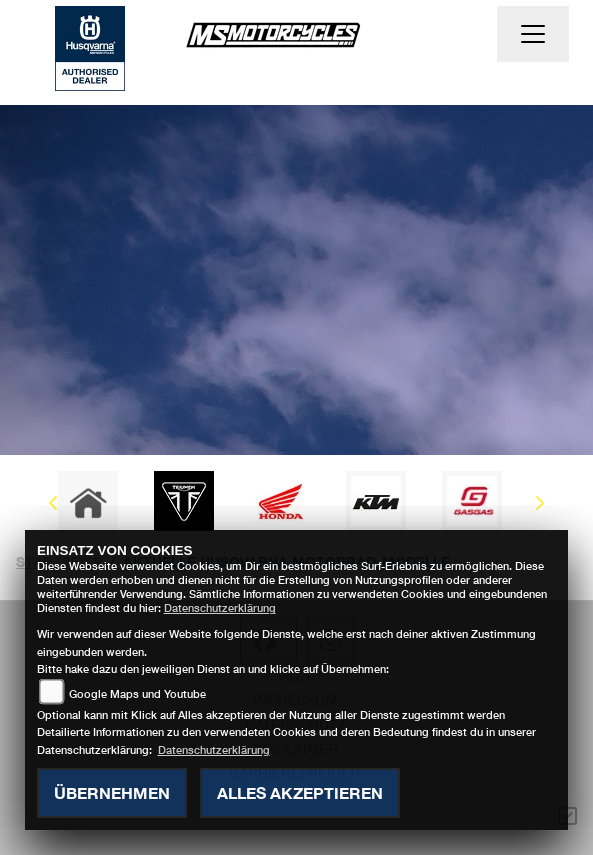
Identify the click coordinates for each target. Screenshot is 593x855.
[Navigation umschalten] (533, 34)
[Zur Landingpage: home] (88, 501)
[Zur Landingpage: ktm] (376, 501)
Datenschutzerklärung (220, 607)
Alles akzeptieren (300, 792)
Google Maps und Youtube (137, 693)
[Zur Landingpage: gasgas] (472, 501)
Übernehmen (112, 792)
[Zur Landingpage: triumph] (184, 501)
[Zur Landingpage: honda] (280, 501)
